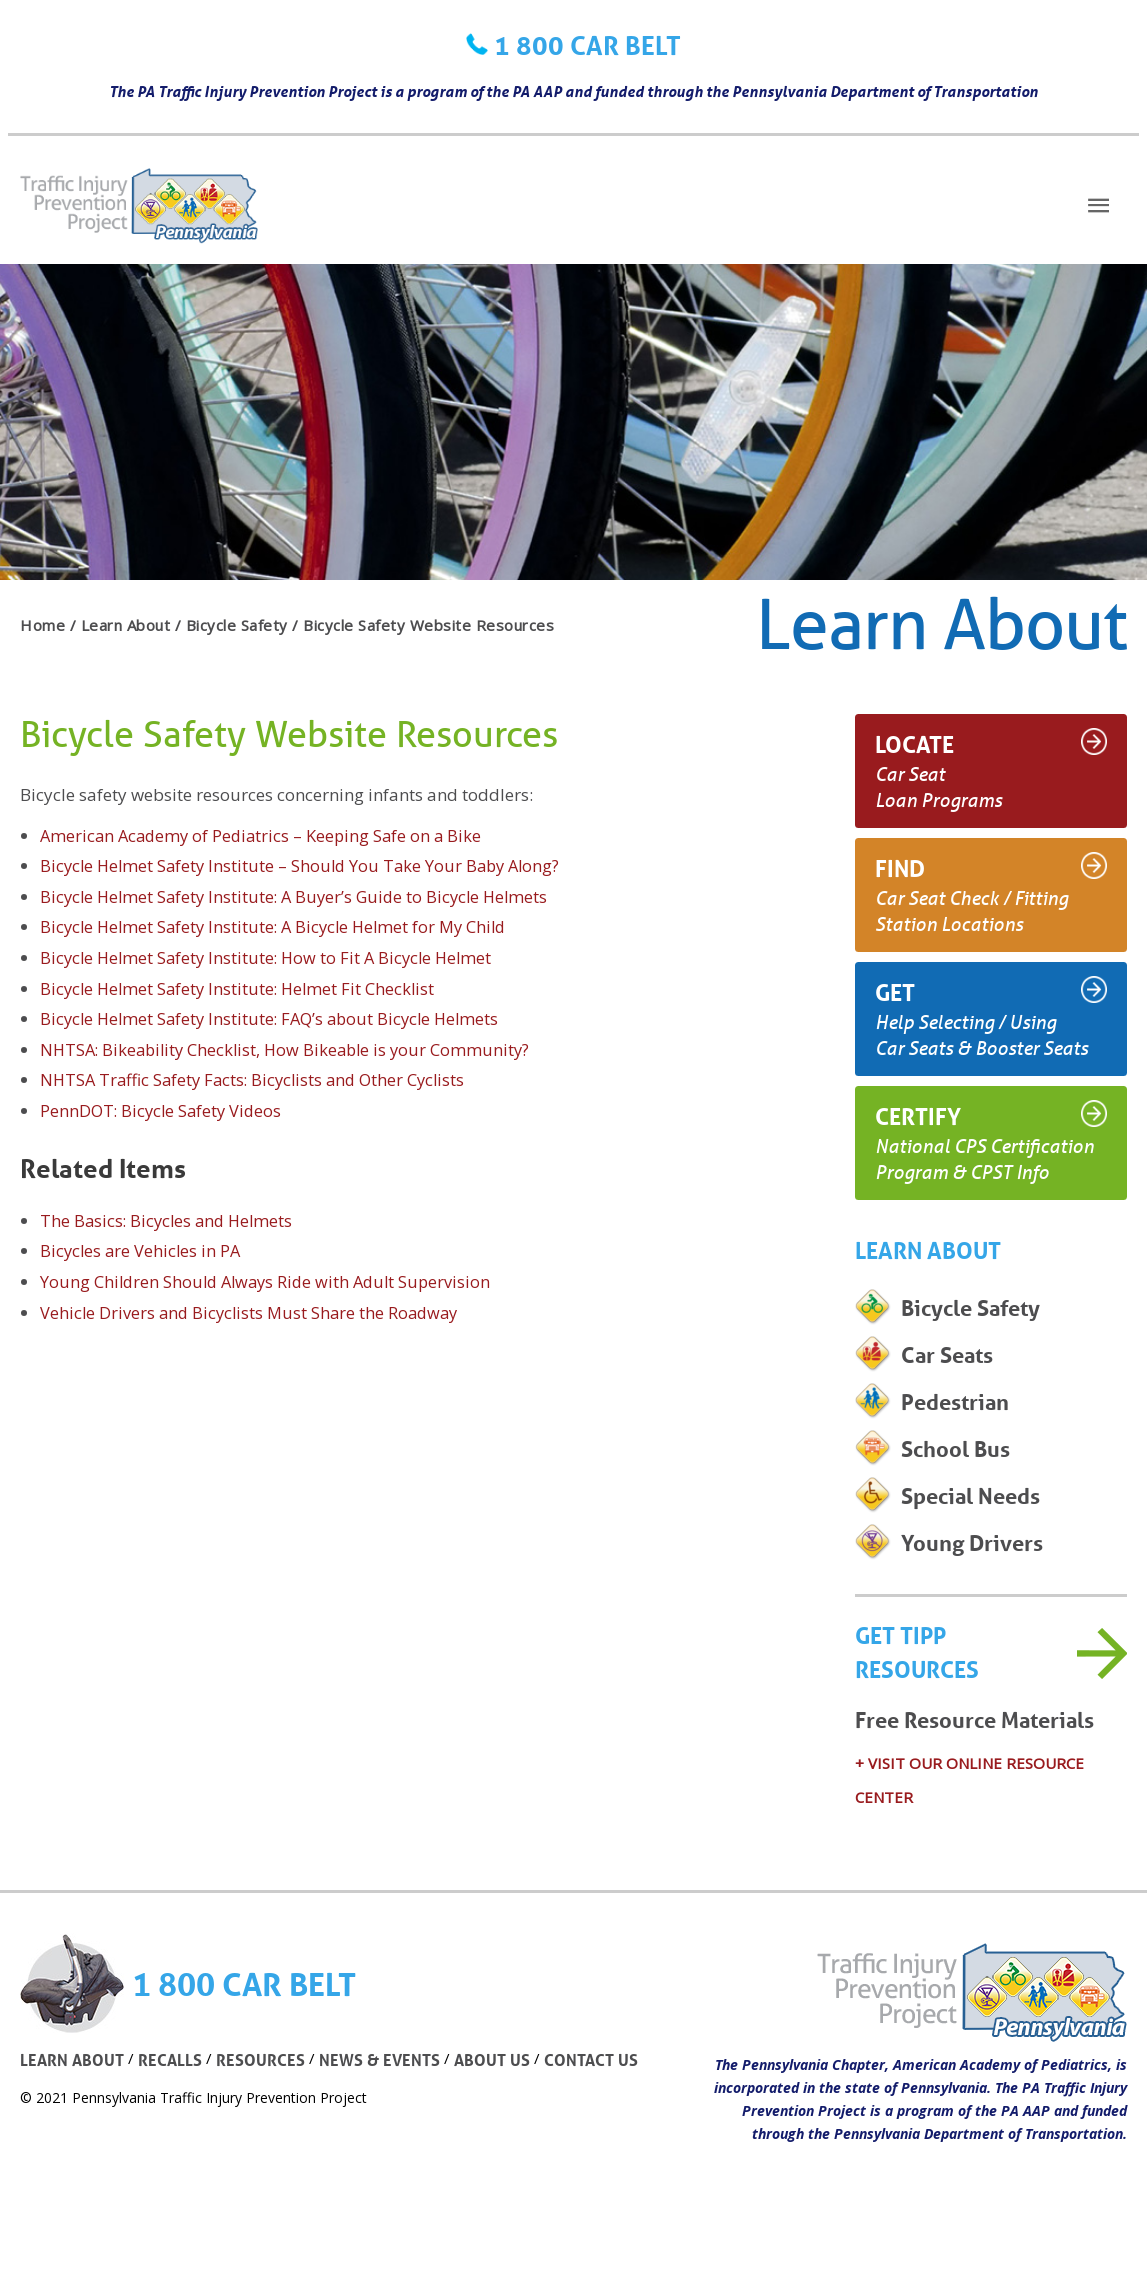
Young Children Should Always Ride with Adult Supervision (271, 1281)
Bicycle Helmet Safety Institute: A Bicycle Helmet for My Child (280, 926)
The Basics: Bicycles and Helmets (170, 1220)
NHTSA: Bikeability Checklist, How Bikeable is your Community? (291, 1049)
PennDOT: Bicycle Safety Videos (164, 1110)
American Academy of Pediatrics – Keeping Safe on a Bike (266, 835)
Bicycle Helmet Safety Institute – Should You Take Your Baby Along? (306, 865)
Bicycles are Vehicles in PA (142, 1250)
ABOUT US (503, 2099)
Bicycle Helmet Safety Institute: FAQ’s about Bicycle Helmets (276, 1018)
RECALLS (174, 2099)
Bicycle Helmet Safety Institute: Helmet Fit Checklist (242, 988)
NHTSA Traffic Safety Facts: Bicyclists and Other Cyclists (259, 1079)
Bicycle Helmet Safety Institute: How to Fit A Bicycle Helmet (272, 957)
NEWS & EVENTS (387, 2099)
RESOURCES (266, 2099)
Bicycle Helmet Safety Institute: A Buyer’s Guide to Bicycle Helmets (301, 896)
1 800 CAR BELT (587, 45)
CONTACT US (605, 2099)
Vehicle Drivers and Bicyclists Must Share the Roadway (254, 1312)
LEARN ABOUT (73, 2099)
